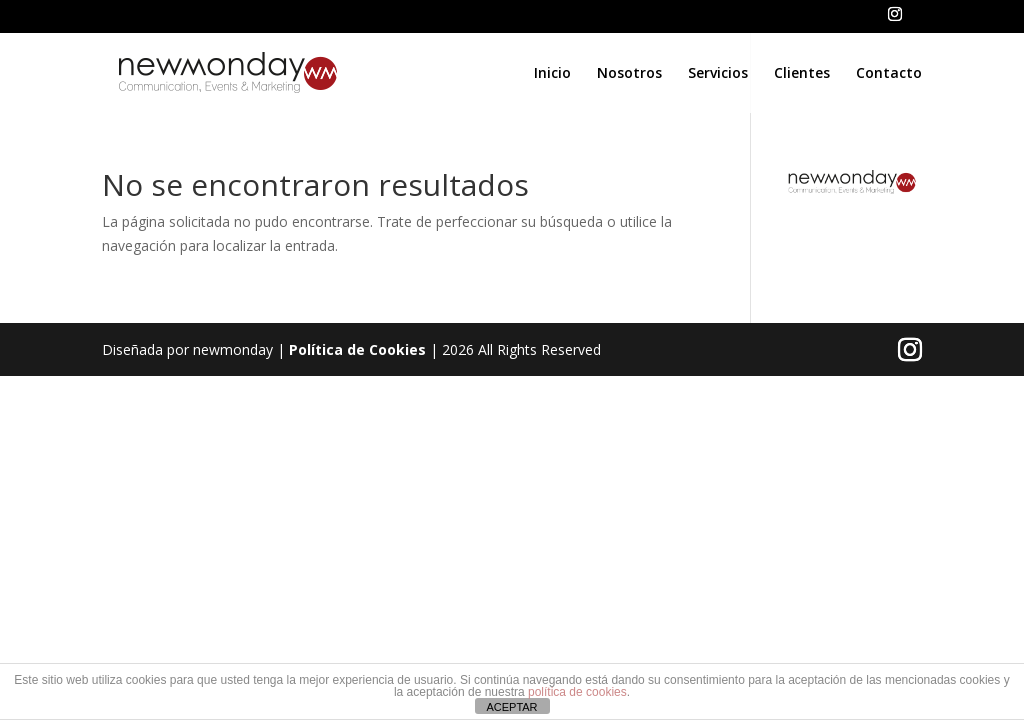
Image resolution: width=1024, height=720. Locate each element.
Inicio (552, 74)
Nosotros (629, 74)
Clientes (802, 74)
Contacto (889, 74)
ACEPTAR (511, 707)
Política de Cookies (357, 349)
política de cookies (577, 692)
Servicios (718, 74)
